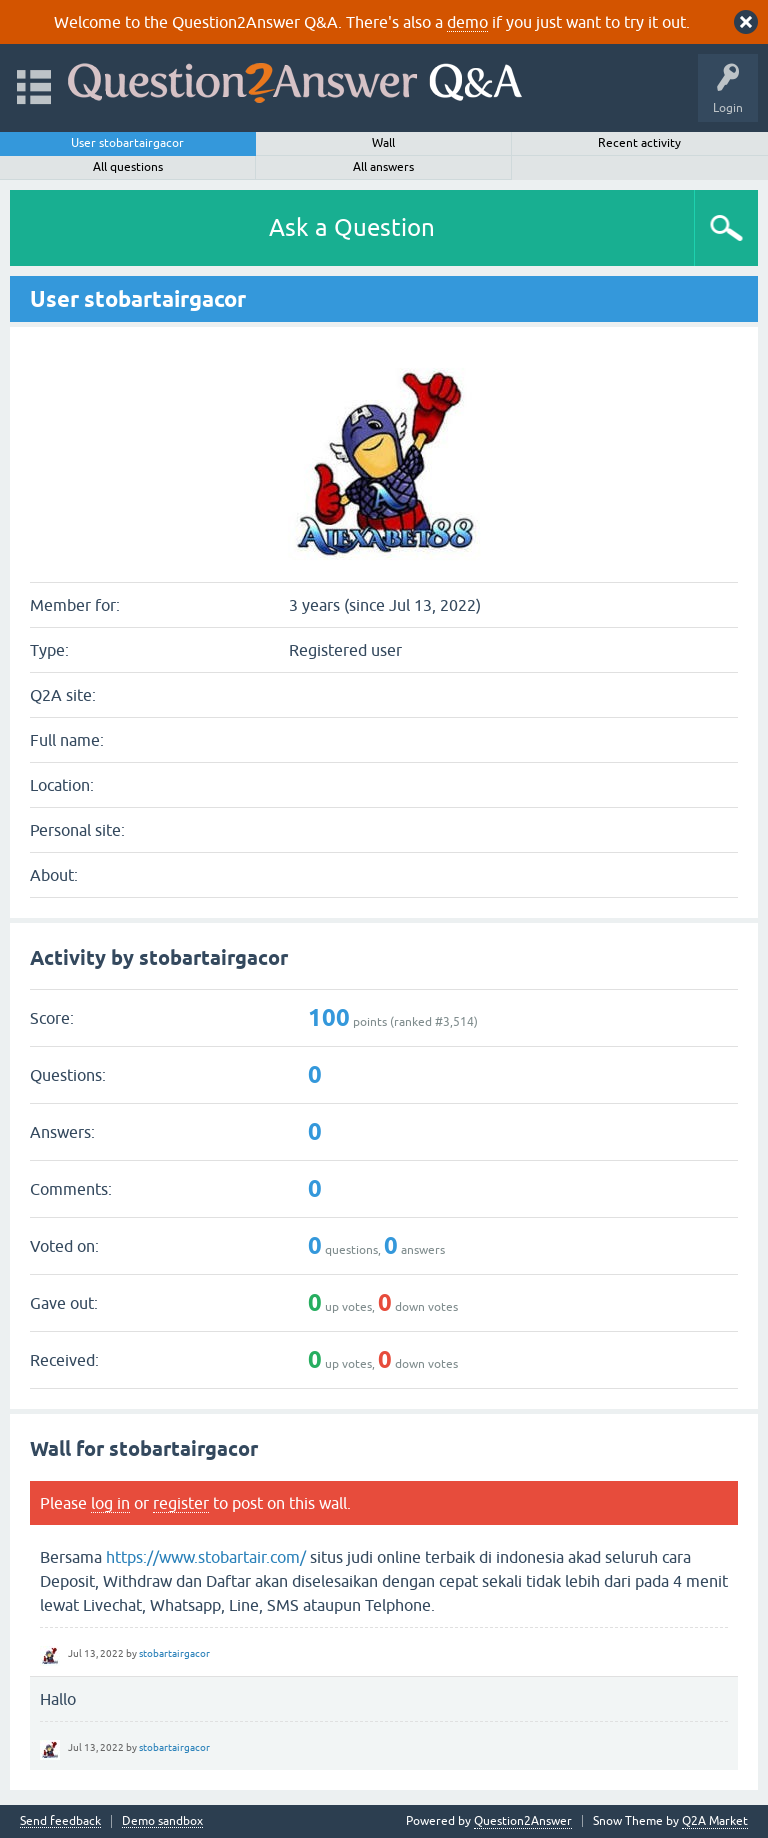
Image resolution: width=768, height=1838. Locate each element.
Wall (383, 143)
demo (467, 22)
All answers (383, 167)
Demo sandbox (162, 1821)
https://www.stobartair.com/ (206, 1557)
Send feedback (60, 1821)
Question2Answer (523, 1821)
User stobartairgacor (127, 143)
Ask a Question (352, 227)
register (181, 1503)
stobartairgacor (174, 1653)
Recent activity (639, 143)
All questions (128, 167)
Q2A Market (715, 1821)
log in (110, 1503)
